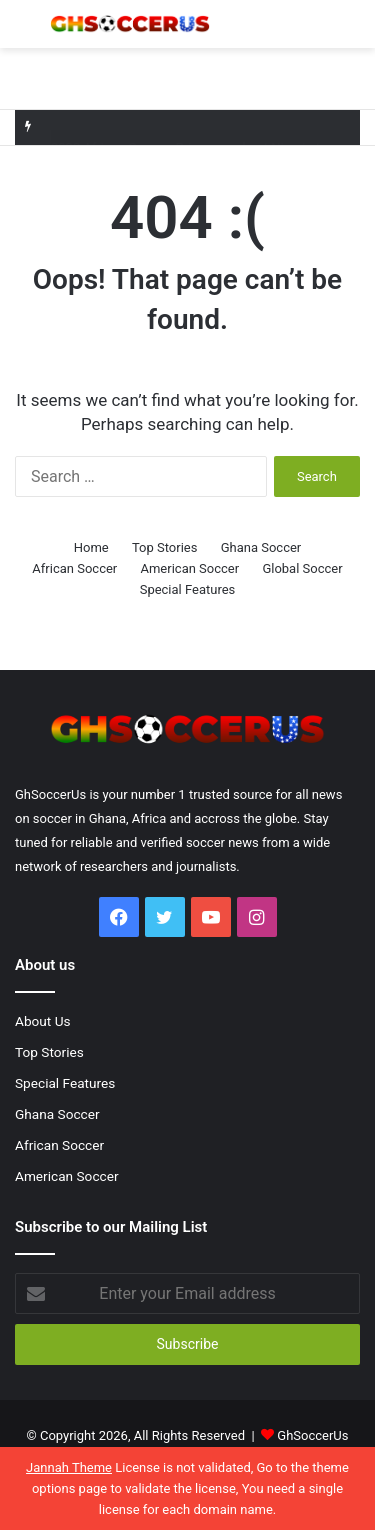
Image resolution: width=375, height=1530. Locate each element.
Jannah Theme (69, 1467)
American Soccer (189, 568)
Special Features (188, 589)
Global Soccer (302, 568)
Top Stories (165, 547)
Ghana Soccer (261, 547)
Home (91, 547)
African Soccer (74, 568)
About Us (43, 1021)
